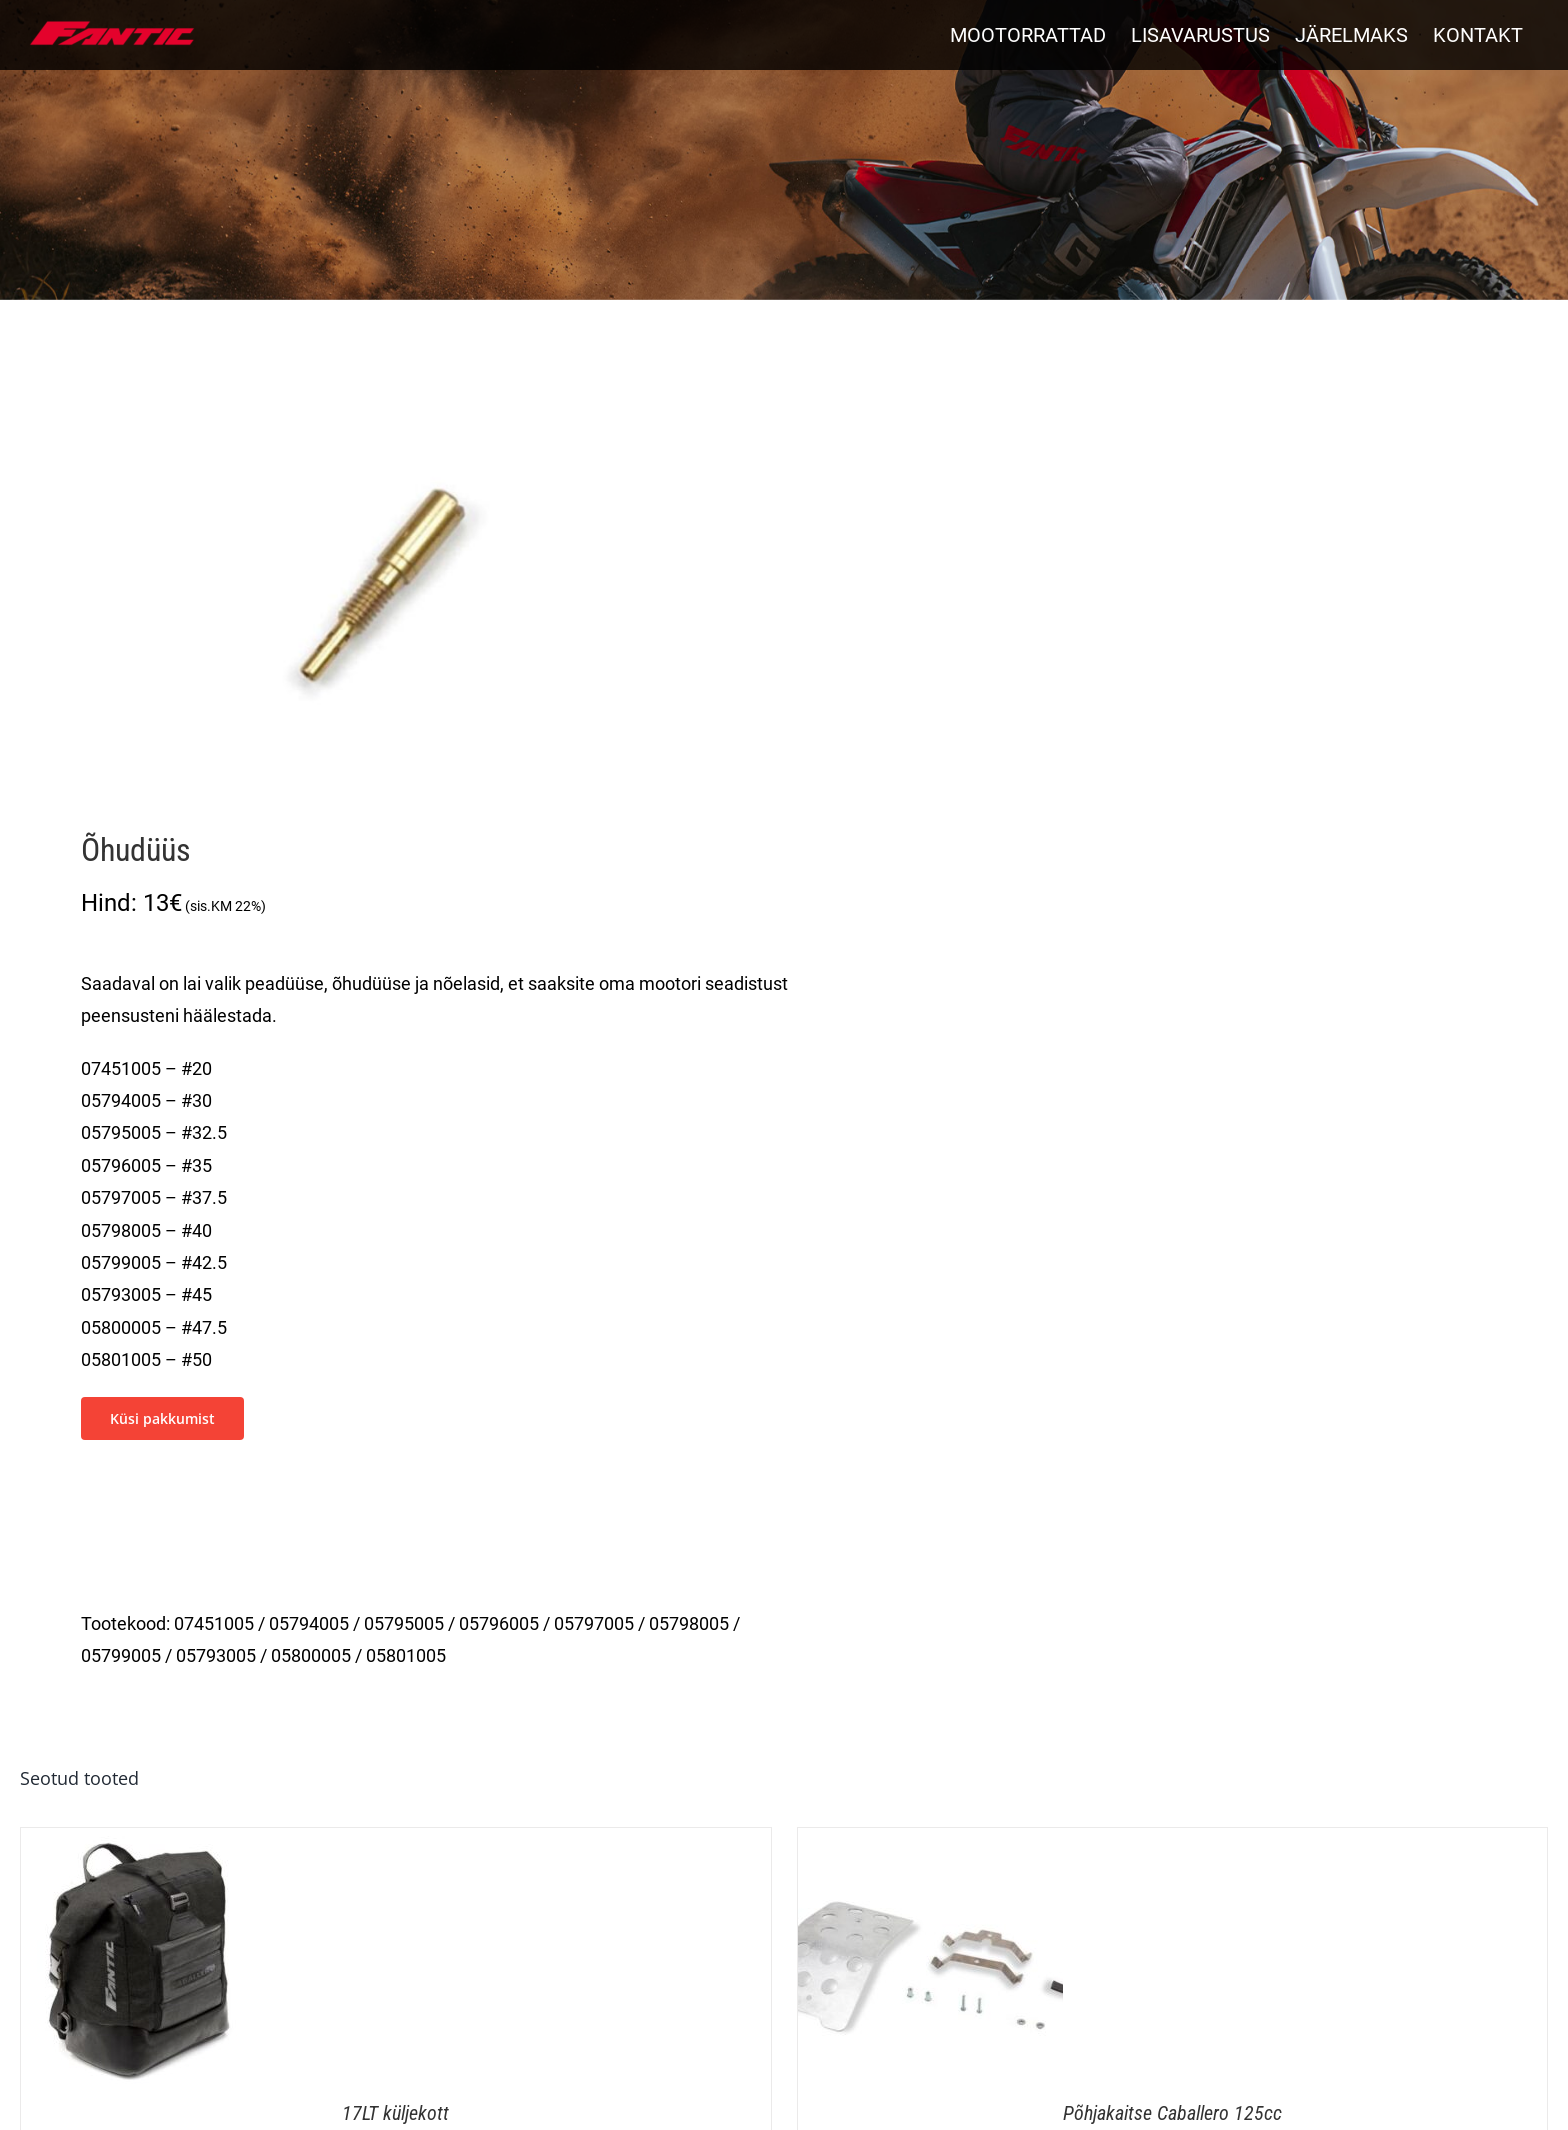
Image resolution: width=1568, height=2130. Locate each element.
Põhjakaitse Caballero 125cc (1172, 2113)
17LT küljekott (395, 2113)
